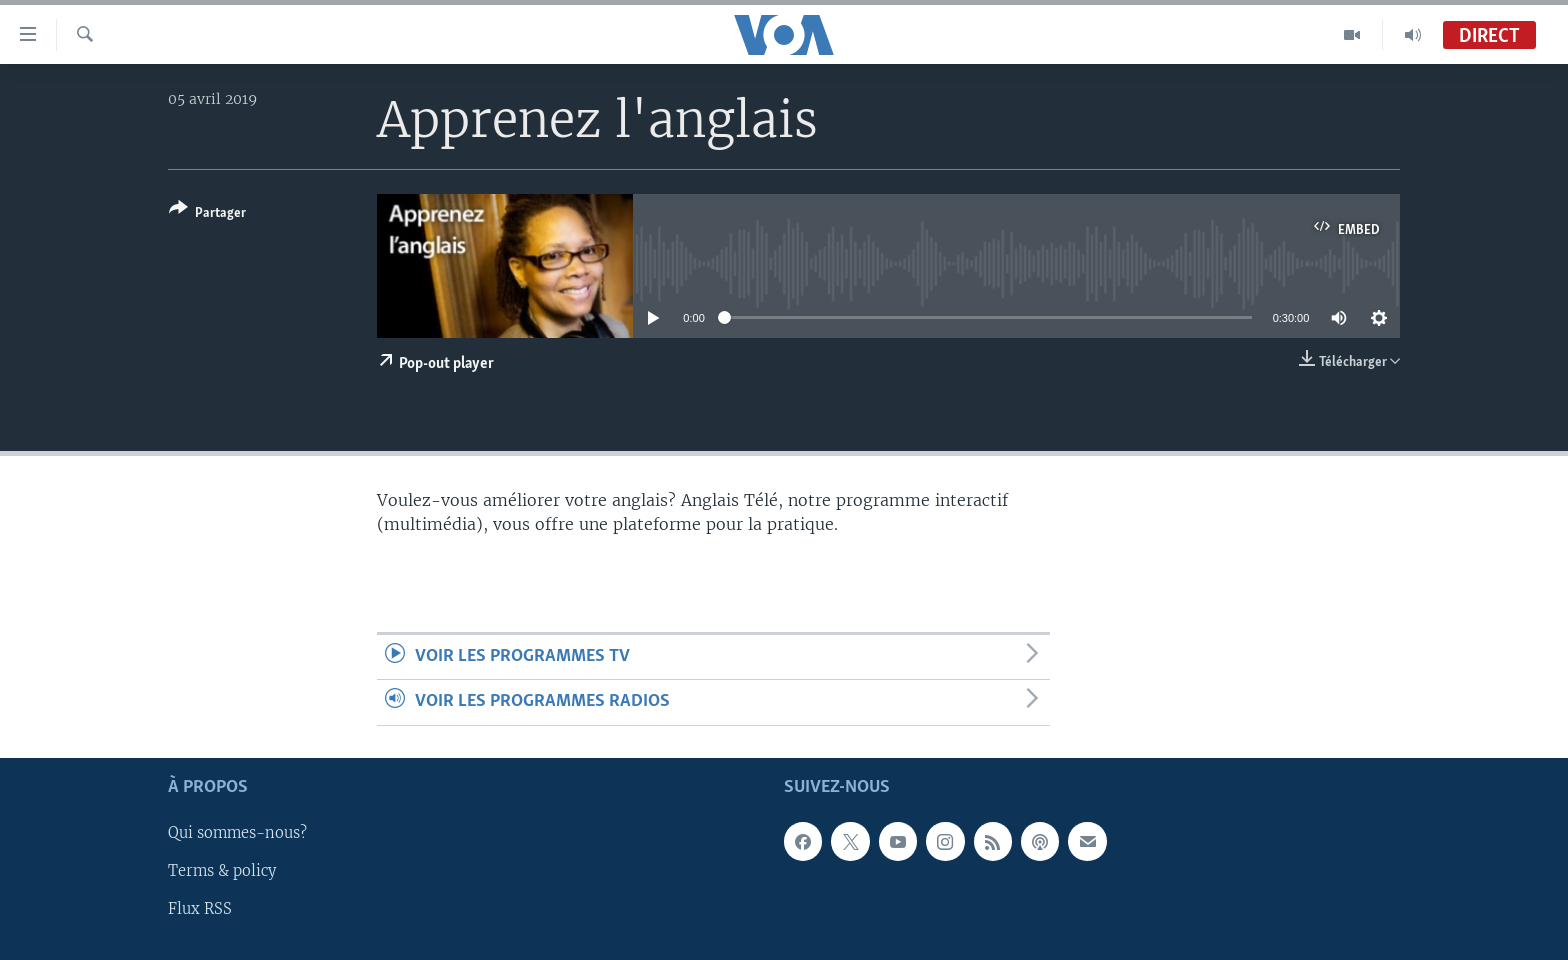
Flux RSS (200, 909)
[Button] (207, 214)
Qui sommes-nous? (237, 833)
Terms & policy (222, 871)
